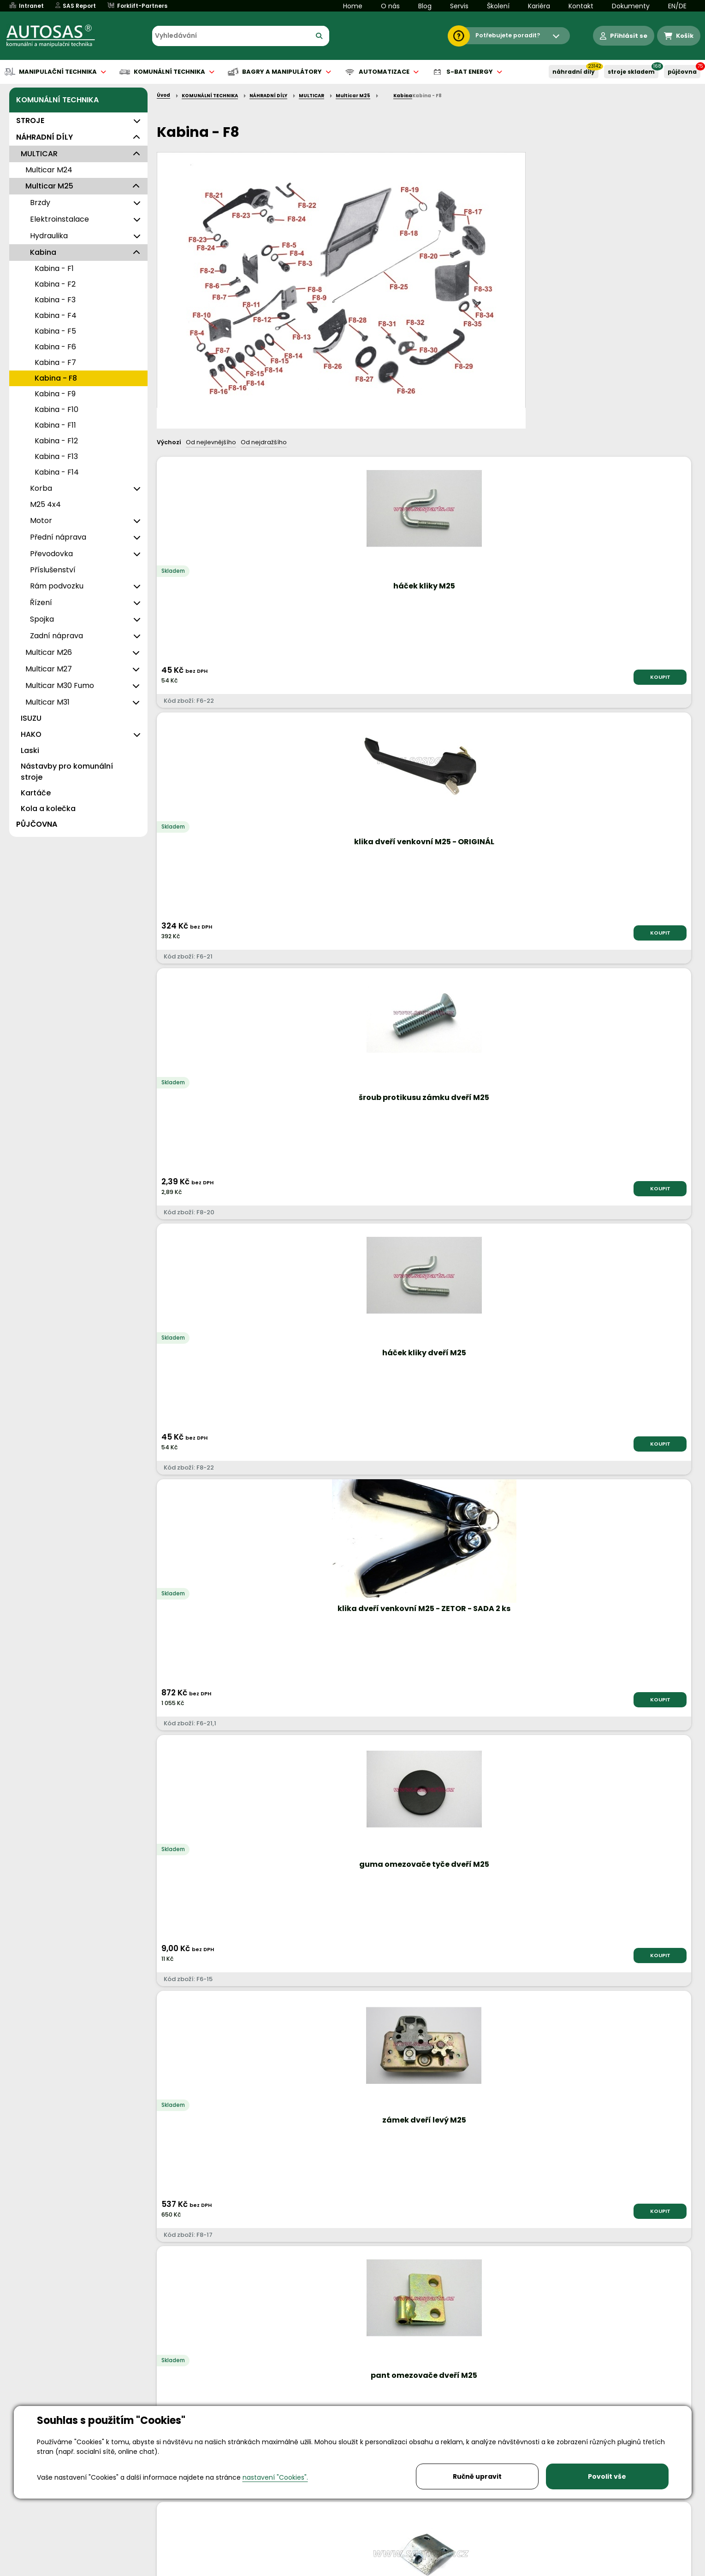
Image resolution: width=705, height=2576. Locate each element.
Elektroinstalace (59, 219)
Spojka (42, 619)
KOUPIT (254, 677)
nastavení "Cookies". (275, 2477)
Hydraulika (49, 235)
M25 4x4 (45, 504)
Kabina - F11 (55, 425)
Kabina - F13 (56, 456)
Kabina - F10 (56, 409)
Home (352, 6)
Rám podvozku (56, 586)
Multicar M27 (48, 669)
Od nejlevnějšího (211, 442)
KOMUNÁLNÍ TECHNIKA (57, 99)
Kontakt (581, 6)
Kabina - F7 (55, 362)
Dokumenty (631, 6)
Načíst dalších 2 (422, 2040)
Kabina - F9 (55, 393)
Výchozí (169, 442)
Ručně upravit (477, 2476)
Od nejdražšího (264, 442)
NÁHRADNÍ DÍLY (573, 72)
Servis (459, 6)
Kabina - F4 (56, 315)
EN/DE (677, 6)
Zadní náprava (56, 635)
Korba (41, 488)
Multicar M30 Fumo (59, 685)
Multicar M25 (49, 186)
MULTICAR (39, 153)
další (672, 2005)
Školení (498, 6)
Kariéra (539, 6)
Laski (30, 750)
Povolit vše (607, 2476)
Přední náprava (58, 537)
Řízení (41, 602)
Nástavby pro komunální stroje (67, 771)
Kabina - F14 (57, 472)
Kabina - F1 (54, 268)
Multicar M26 (48, 652)
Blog (425, 6)
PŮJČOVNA (682, 72)
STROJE (30, 120)
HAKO (31, 734)
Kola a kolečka (48, 808)
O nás (390, 6)
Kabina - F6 (55, 346)
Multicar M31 (47, 702)
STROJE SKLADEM (631, 72)
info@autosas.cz (340, 2504)
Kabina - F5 (55, 331)
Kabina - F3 (55, 299)
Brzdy (40, 202)
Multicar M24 (48, 170)
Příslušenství (53, 570)
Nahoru (172, 1996)
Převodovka (51, 553)
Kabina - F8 (56, 378)
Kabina (43, 252)
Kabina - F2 (55, 284)
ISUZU (31, 718)
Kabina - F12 (56, 440)
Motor (41, 520)
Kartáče (36, 793)
